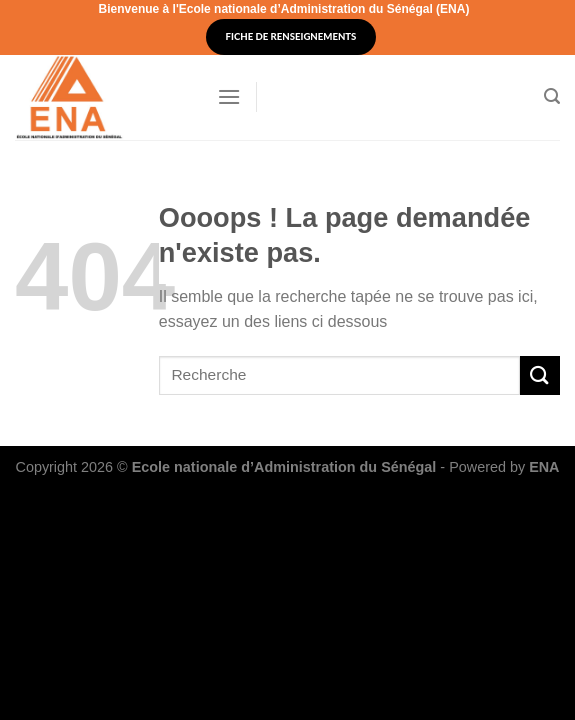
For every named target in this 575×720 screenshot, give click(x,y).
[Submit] (540, 375)
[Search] (552, 96)
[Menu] (229, 96)
